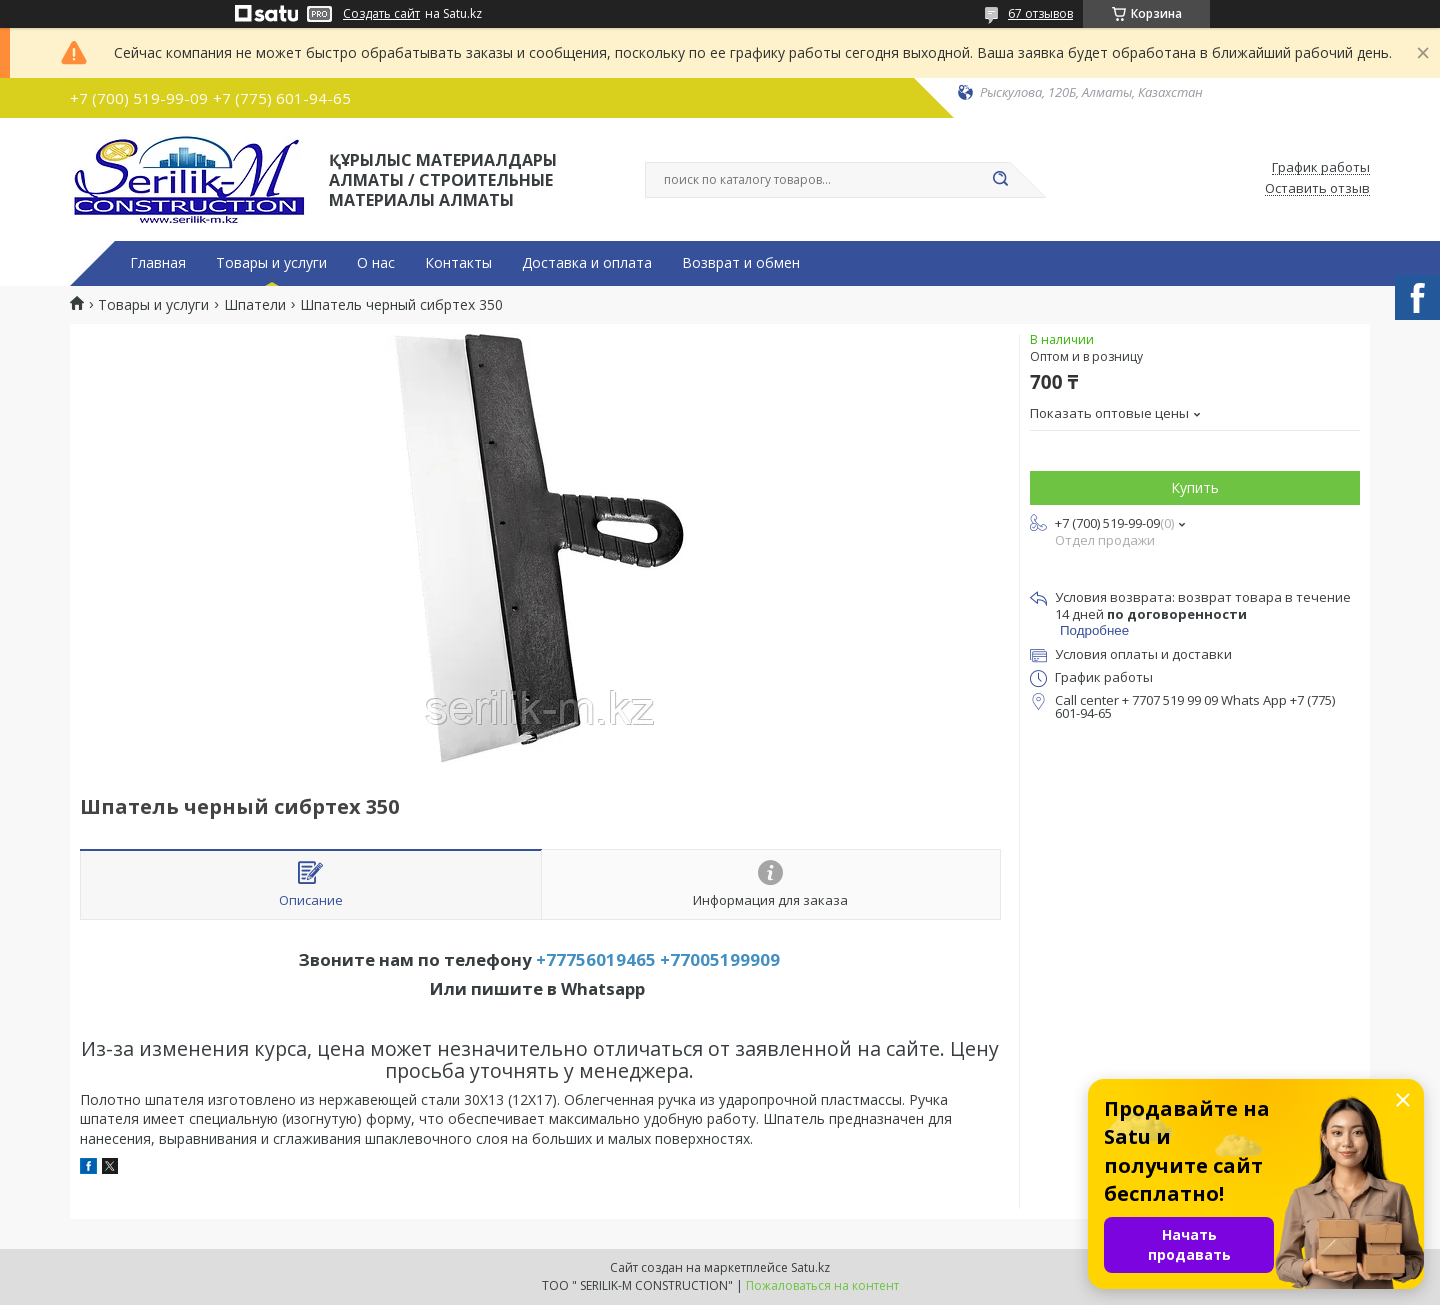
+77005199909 (720, 959)
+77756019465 (596, 959)
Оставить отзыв (1317, 189)
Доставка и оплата (587, 263)
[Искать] (1000, 180)
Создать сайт (381, 14)
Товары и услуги (271, 263)
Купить (1195, 487)
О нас (376, 263)
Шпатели (255, 305)
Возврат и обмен (741, 263)
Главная (158, 263)
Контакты (458, 263)
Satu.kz (810, 1267)
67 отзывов (1040, 13)
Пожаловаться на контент (822, 1285)
